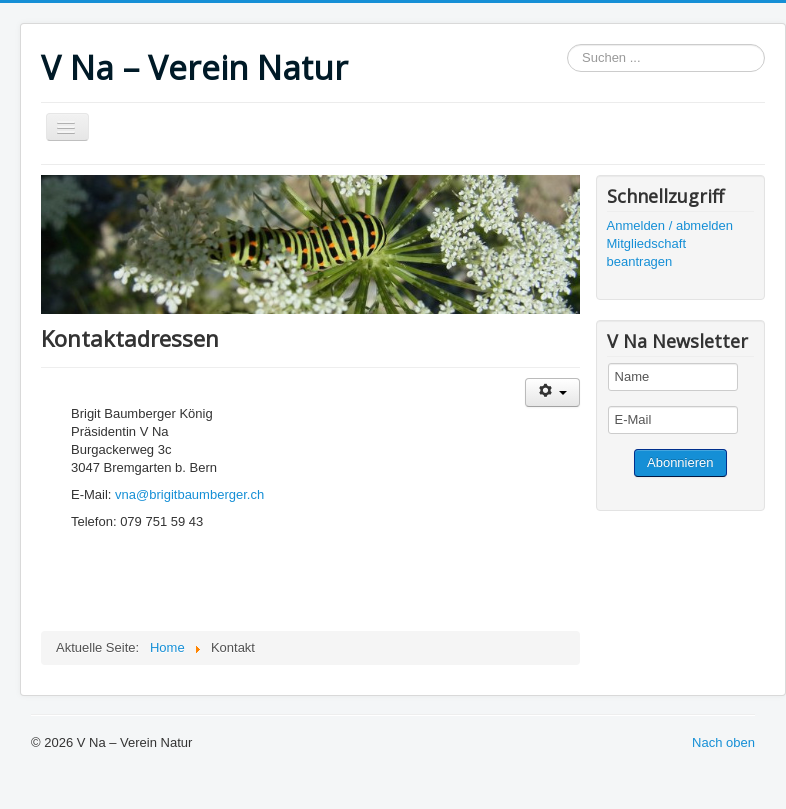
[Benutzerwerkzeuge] (552, 392)
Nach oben (723, 742)
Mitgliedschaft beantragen (646, 252)
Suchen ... (567, 44)
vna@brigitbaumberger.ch (189, 494)
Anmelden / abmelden (670, 225)
